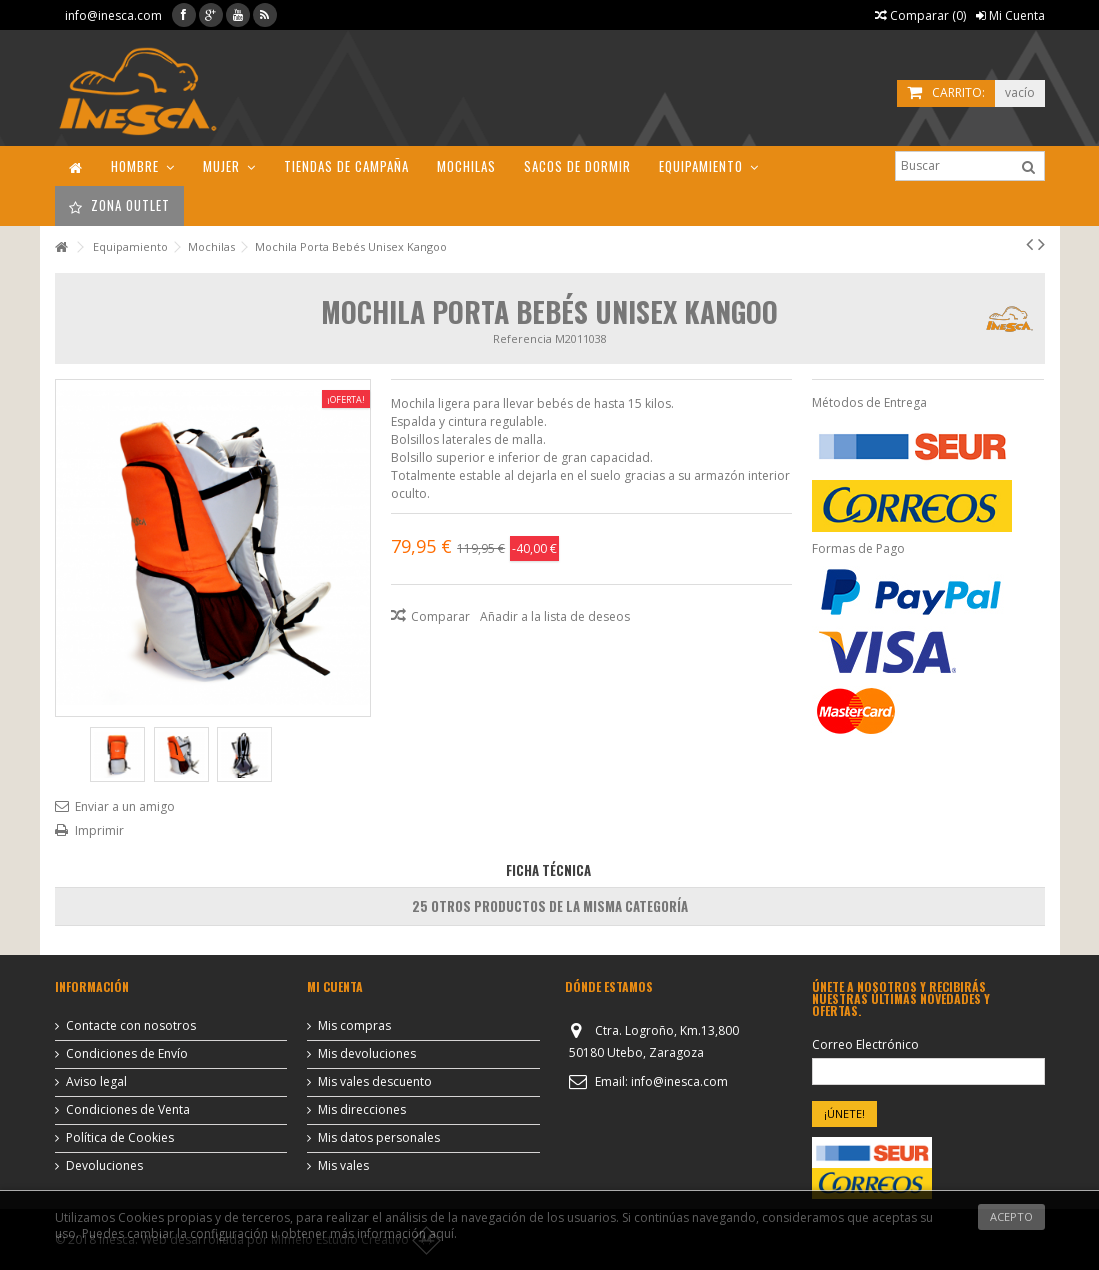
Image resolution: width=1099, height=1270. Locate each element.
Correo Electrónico (865, 1045)
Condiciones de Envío (127, 1054)
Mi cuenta (335, 986)
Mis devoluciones (367, 1054)
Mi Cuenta (1010, 15)
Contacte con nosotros (131, 1026)
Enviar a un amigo (125, 806)
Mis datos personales (379, 1138)
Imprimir (99, 830)
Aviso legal (96, 1082)
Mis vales (343, 1166)
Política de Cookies (120, 1138)
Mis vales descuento (375, 1082)
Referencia (522, 338)
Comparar (440, 616)
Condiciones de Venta (128, 1110)
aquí (441, 1233)
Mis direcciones (362, 1110)
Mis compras (354, 1026)
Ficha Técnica (548, 870)
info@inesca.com (113, 15)
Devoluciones (104, 1166)
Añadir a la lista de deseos (555, 616)
